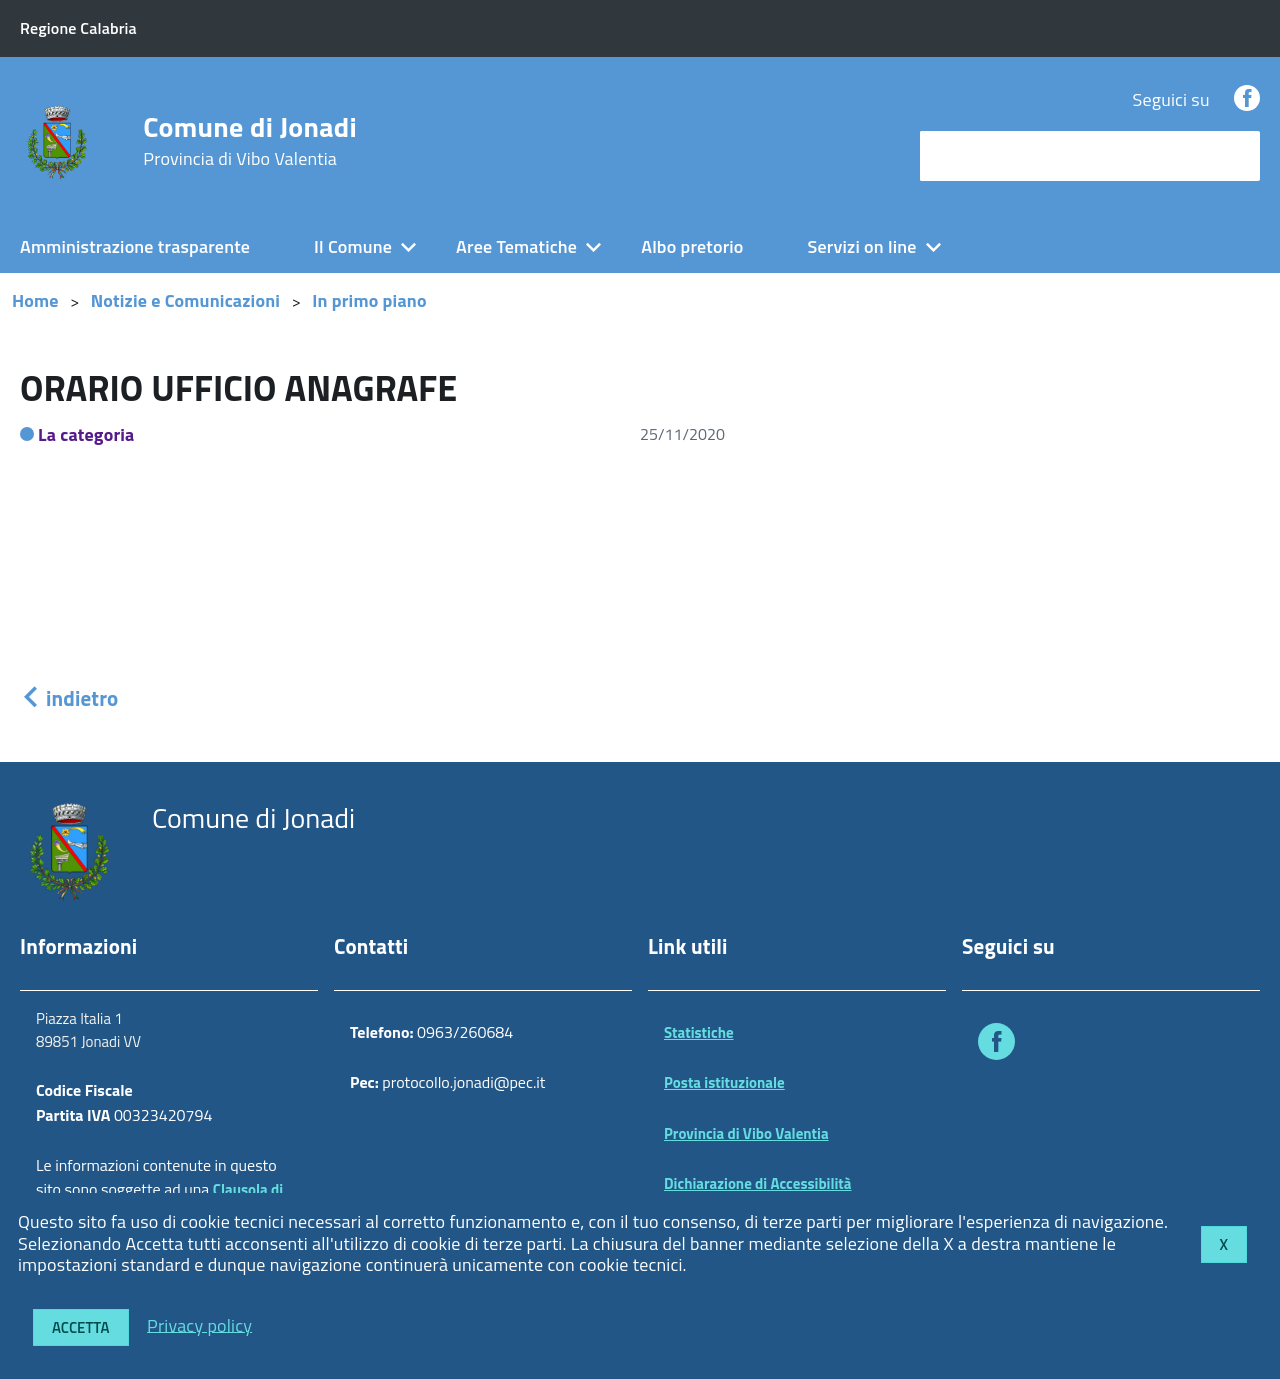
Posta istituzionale (724, 1082)
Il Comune (353, 246)
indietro (69, 698)
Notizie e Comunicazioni (185, 300)
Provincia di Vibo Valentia (746, 1133)
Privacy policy (199, 1324)
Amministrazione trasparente (135, 246)
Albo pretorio (692, 246)
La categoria (86, 434)
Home (35, 300)
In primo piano (369, 300)
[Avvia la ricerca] (1235, 156)
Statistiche (699, 1032)
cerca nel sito (976, 155)
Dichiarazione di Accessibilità (758, 1183)
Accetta (81, 1327)
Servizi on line (862, 246)
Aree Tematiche (516, 246)
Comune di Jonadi (250, 141)
